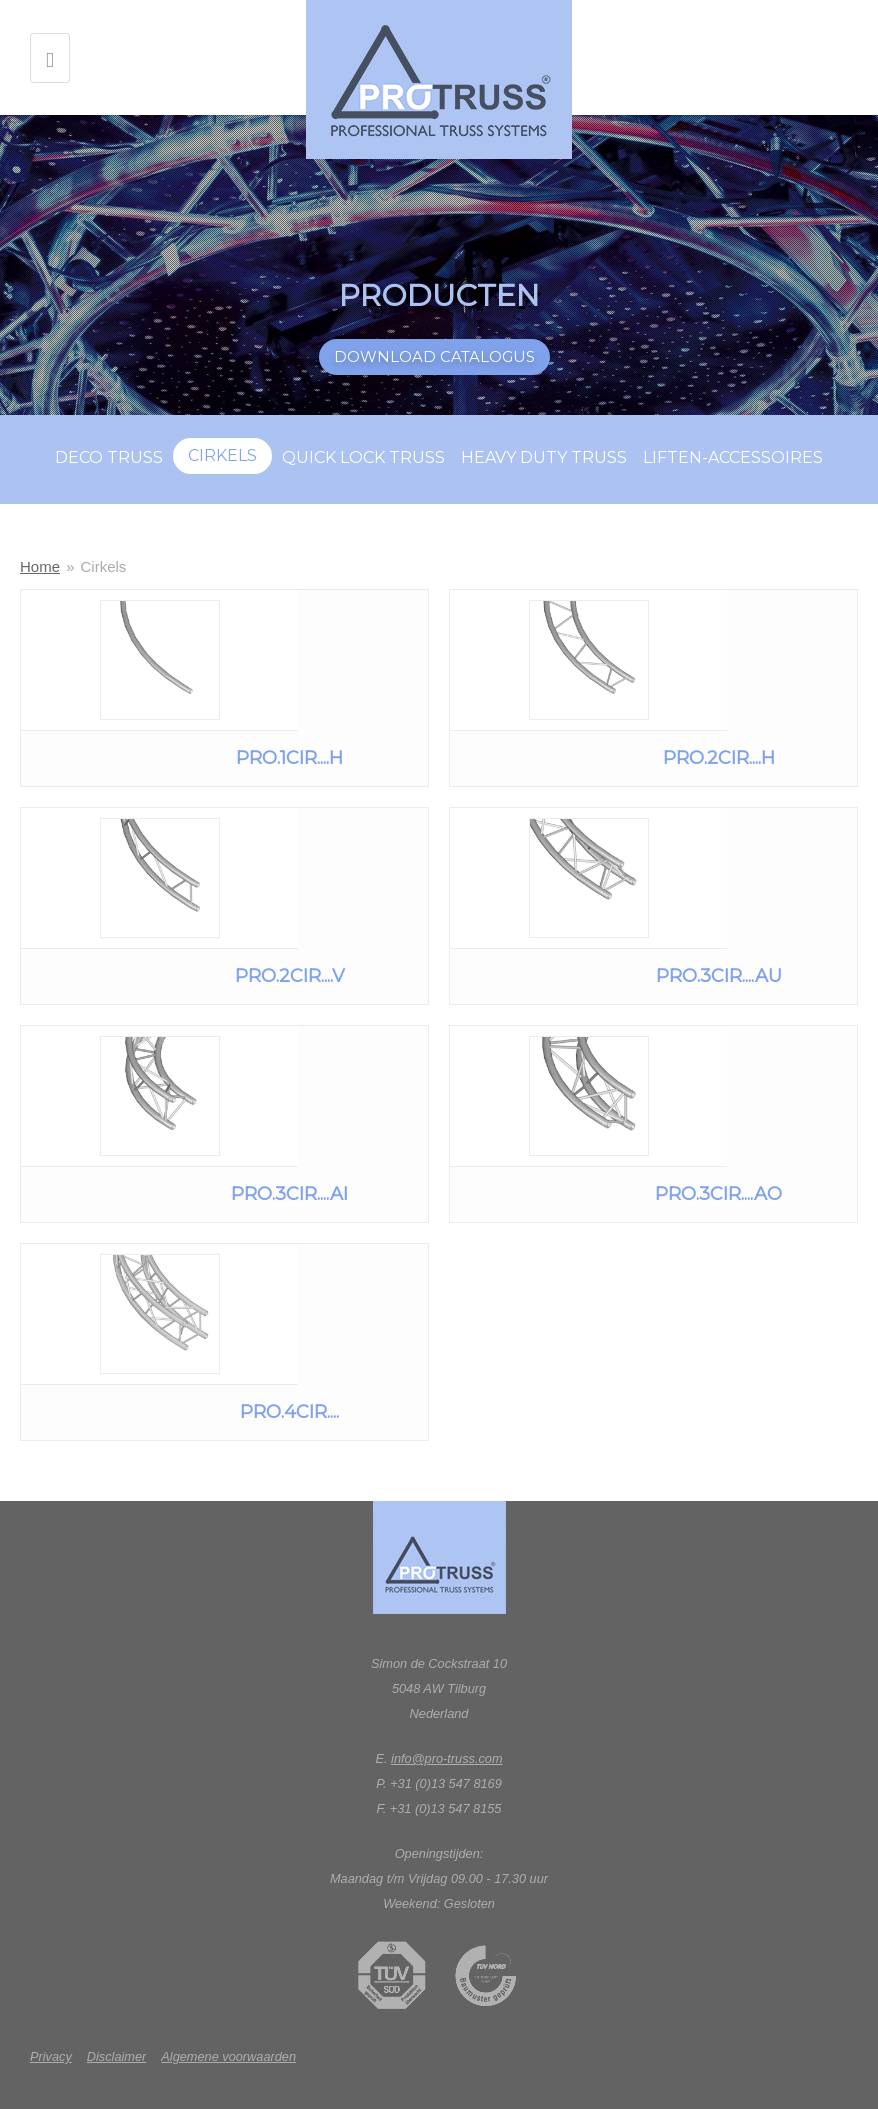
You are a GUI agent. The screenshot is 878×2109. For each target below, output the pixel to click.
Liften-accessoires (733, 457)
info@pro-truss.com (446, 1758)
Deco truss (109, 457)
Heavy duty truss (544, 457)
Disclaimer (117, 2056)
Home (40, 566)
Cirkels (222, 455)
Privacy (51, 2056)
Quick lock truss (363, 457)
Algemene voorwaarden (228, 2056)
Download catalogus (434, 356)
